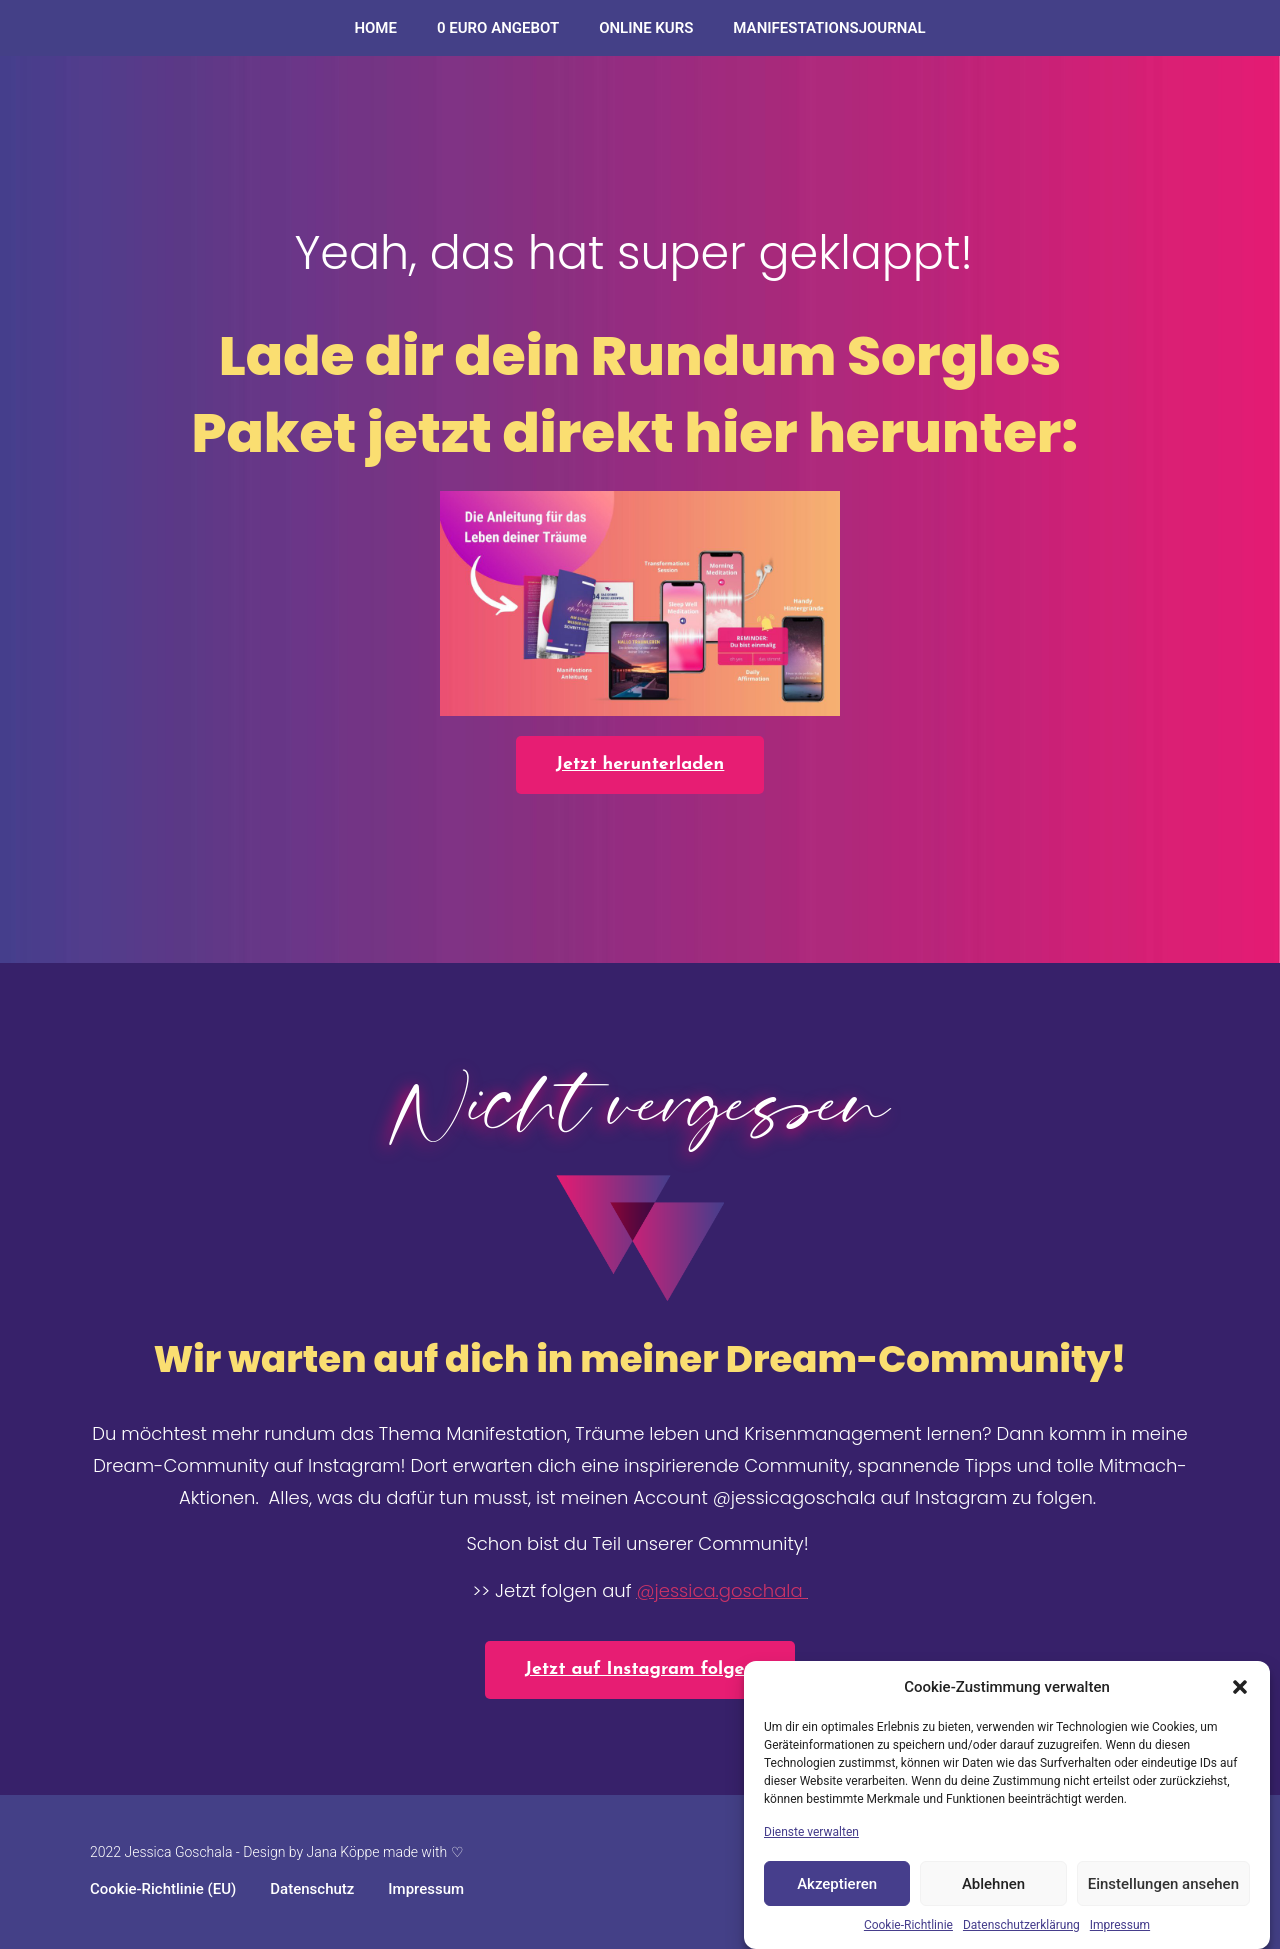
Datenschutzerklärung (1021, 1925)
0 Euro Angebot (498, 28)
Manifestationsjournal (829, 28)
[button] (1240, 1687)
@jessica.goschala (721, 1590)
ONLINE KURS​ (646, 28)
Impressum (1120, 1925)
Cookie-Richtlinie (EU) (163, 1889)
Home (375, 28)
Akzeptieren (837, 1884)
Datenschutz (312, 1889)
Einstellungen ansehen (1163, 1884)
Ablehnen (993, 1884)
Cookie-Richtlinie (908, 1925)
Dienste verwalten (811, 1832)
